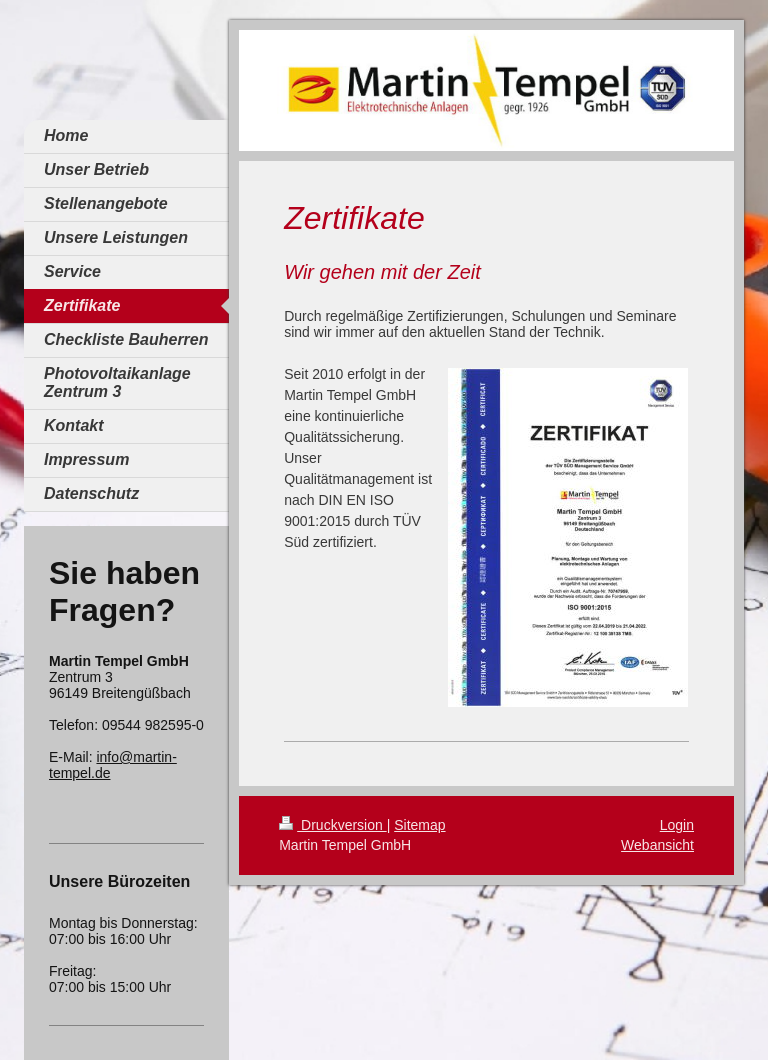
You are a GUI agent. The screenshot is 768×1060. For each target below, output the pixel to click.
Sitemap (419, 825)
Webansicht (657, 845)
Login (677, 825)
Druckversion (332, 825)
